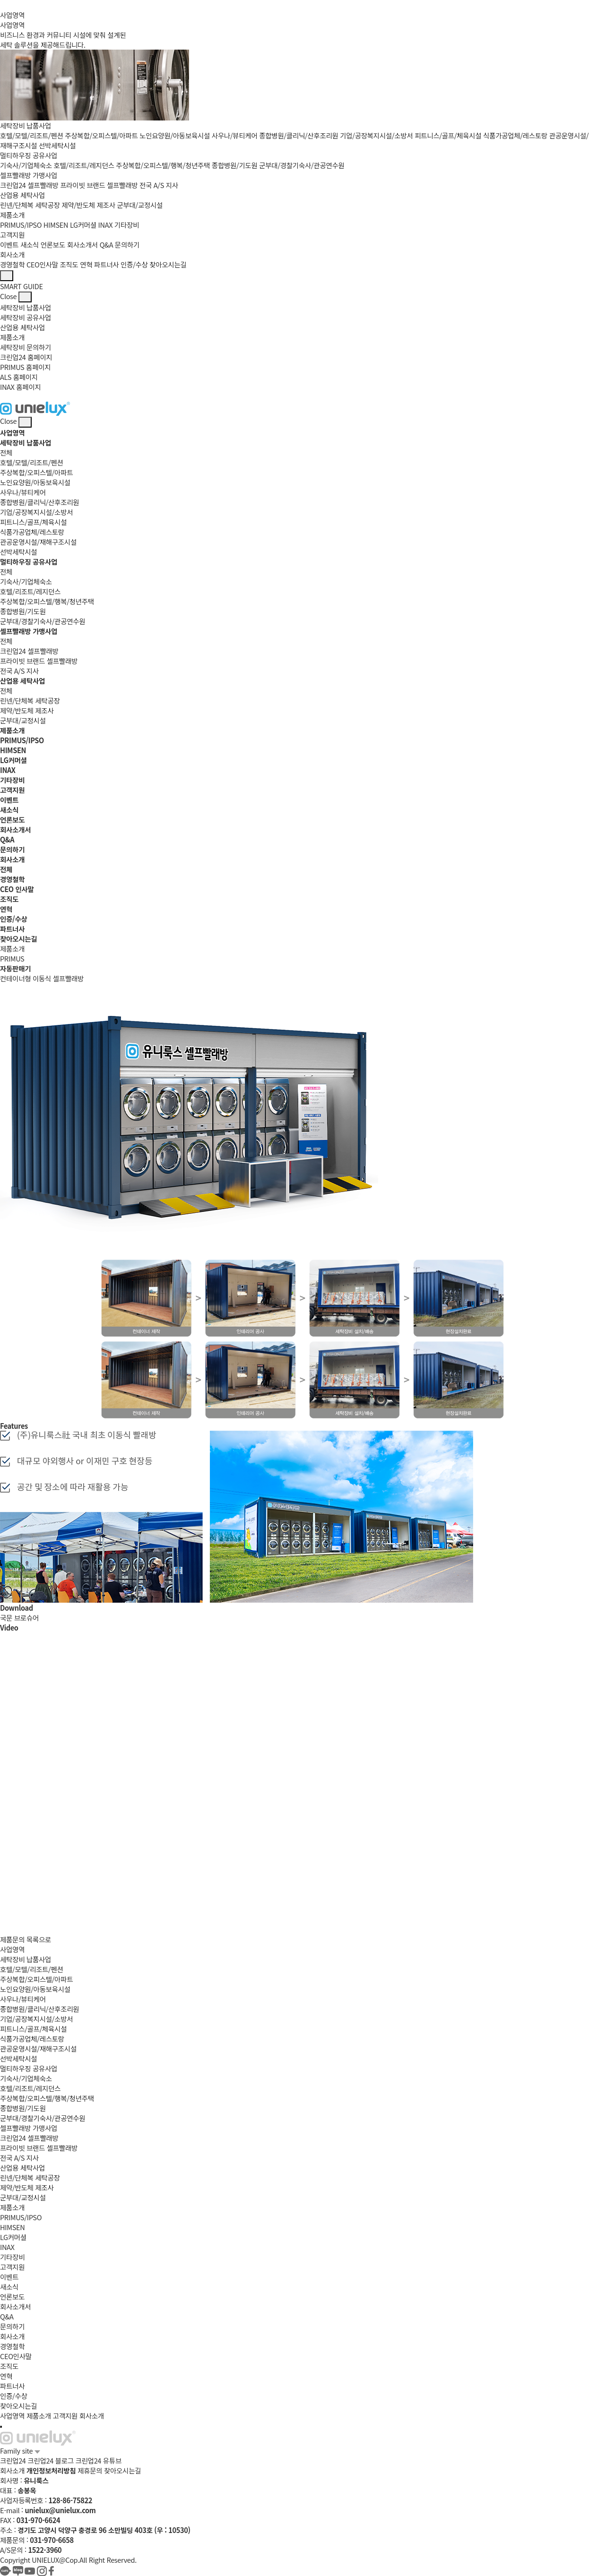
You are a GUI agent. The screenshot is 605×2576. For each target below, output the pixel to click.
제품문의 (12, 1939)
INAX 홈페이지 (20, 387)
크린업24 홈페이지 (26, 357)
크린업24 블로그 (50, 2460)
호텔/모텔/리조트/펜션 (31, 135)
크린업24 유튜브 (98, 2460)
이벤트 (9, 244)
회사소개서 (82, 244)
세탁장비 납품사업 (25, 125)
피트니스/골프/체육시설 (448, 135)
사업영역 (12, 15)
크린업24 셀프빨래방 (29, 185)
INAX (105, 225)
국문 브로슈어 (19, 1618)
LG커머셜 (83, 225)
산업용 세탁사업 (22, 195)
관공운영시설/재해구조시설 (38, 542)
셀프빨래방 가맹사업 (28, 175)
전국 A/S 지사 (158, 185)
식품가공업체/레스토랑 (515, 135)
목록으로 (38, 1939)
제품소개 (12, 215)
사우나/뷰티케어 (235, 135)
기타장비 (126, 225)
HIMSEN (55, 225)
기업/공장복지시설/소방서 (376, 135)
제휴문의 (90, 2470)
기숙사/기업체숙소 (26, 165)
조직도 (69, 264)
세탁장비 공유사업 (25, 317)
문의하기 (127, 244)
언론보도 (53, 244)
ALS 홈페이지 (19, 377)
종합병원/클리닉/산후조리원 (298, 135)
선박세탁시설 (57, 145)
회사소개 (12, 254)
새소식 (29, 244)
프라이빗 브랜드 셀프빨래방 (99, 185)
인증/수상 (134, 264)
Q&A (106, 244)
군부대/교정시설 (140, 205)
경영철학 (12, 264)
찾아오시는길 (167, 264)
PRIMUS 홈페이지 (25, 367)
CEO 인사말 (17, 889)
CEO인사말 (42, 264)
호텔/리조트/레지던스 (83, 165)
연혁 (86, 264)
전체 (6, 452)
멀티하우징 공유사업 (28, 155)
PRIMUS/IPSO (21, 225)
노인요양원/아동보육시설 (174, 135)
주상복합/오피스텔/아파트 (101, 135)
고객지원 (12, 235)
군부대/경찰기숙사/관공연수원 (301, 165)
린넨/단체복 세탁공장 (30, 205)
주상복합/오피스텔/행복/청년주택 (163, 165)
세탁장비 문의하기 (25, 347)
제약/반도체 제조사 (88, 205)
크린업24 (13, 2460)
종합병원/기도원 (235, 165)
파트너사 (106, 264)
